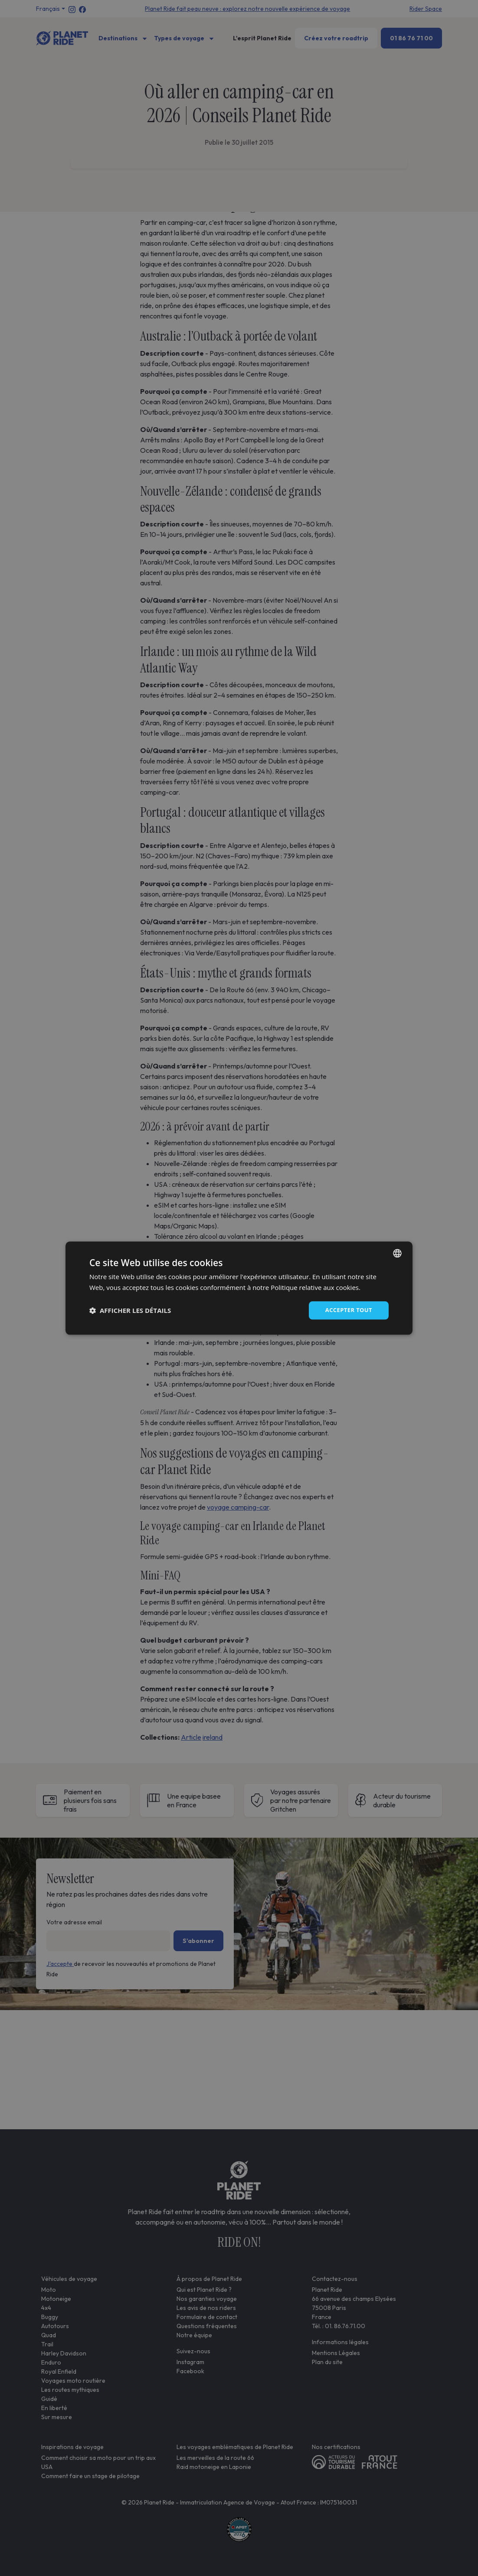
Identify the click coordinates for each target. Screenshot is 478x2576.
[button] (130, 1310)
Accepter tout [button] (347, 1310)
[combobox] (397, 1252)
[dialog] (239, 1288)
